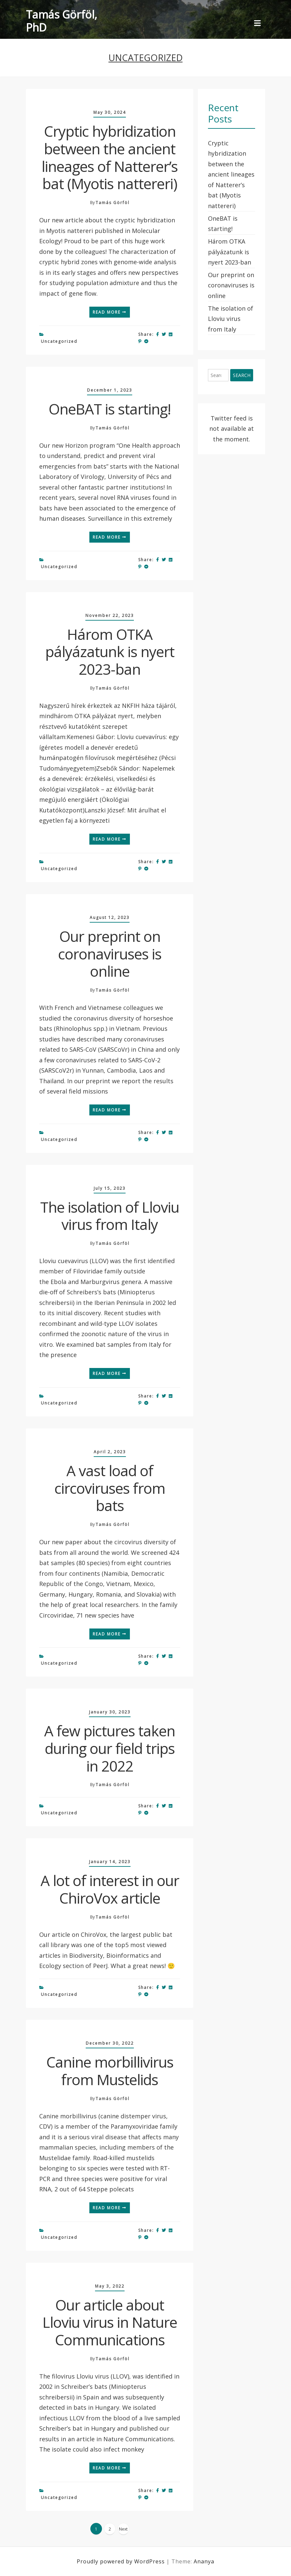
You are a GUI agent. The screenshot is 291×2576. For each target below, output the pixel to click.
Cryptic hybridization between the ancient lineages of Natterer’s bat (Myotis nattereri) (110, 157)
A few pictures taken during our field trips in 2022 (109, 1748)
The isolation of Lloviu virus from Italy (109, 1216)
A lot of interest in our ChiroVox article (110, 1889)
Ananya (204, 2561)
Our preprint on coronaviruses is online (109, 953)
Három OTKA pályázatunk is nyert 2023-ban (109, 651)
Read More (110, 312)
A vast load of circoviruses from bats (109, 1488)
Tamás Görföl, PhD (61, 21)
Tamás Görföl (113, 202)
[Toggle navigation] (257, 23)
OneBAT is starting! (109, 409)
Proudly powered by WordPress (121, 2561)
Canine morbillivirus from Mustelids (109, 2070)
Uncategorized (59, 341)
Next (123, 2529)
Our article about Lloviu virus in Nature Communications (110, 2322)
